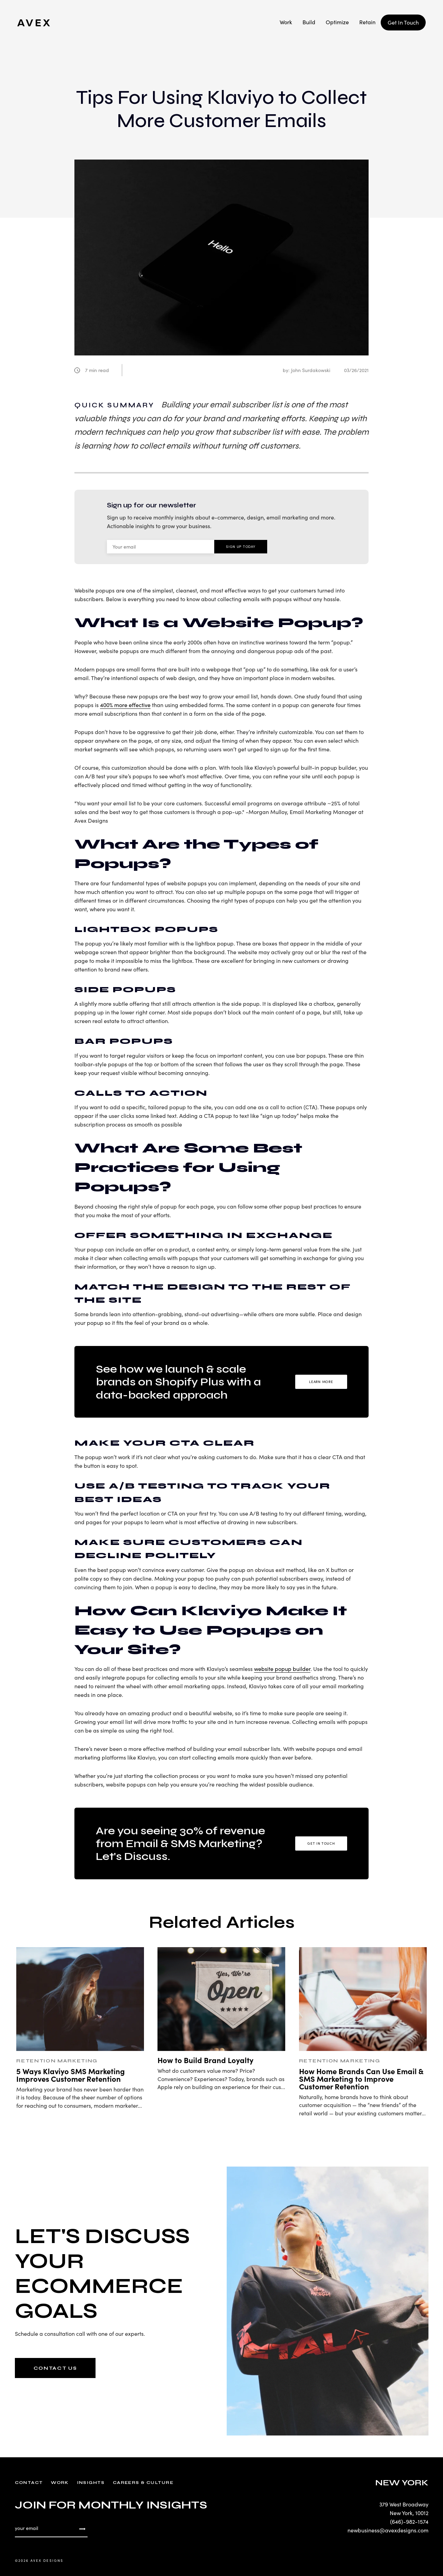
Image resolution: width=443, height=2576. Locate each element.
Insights (91, 2482)
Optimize (337, 22)
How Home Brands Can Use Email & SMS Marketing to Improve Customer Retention (361, 2078)
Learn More (321, 1381)
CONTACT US (55, 2368)
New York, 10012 (409, 2512)
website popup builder (282, 1668)
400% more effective (125, 704)
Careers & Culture (143, 2482)
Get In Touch (403, 22)
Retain (367, 22)
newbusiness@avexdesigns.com (387, 2530)
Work (286, 22)
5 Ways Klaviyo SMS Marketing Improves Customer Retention (70, 2075)
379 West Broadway (403, 2504)
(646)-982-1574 (409, 2521)
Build (308, 22)
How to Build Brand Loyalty (205, 2059)
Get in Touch (321, 1843)
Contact (29, 2482)
